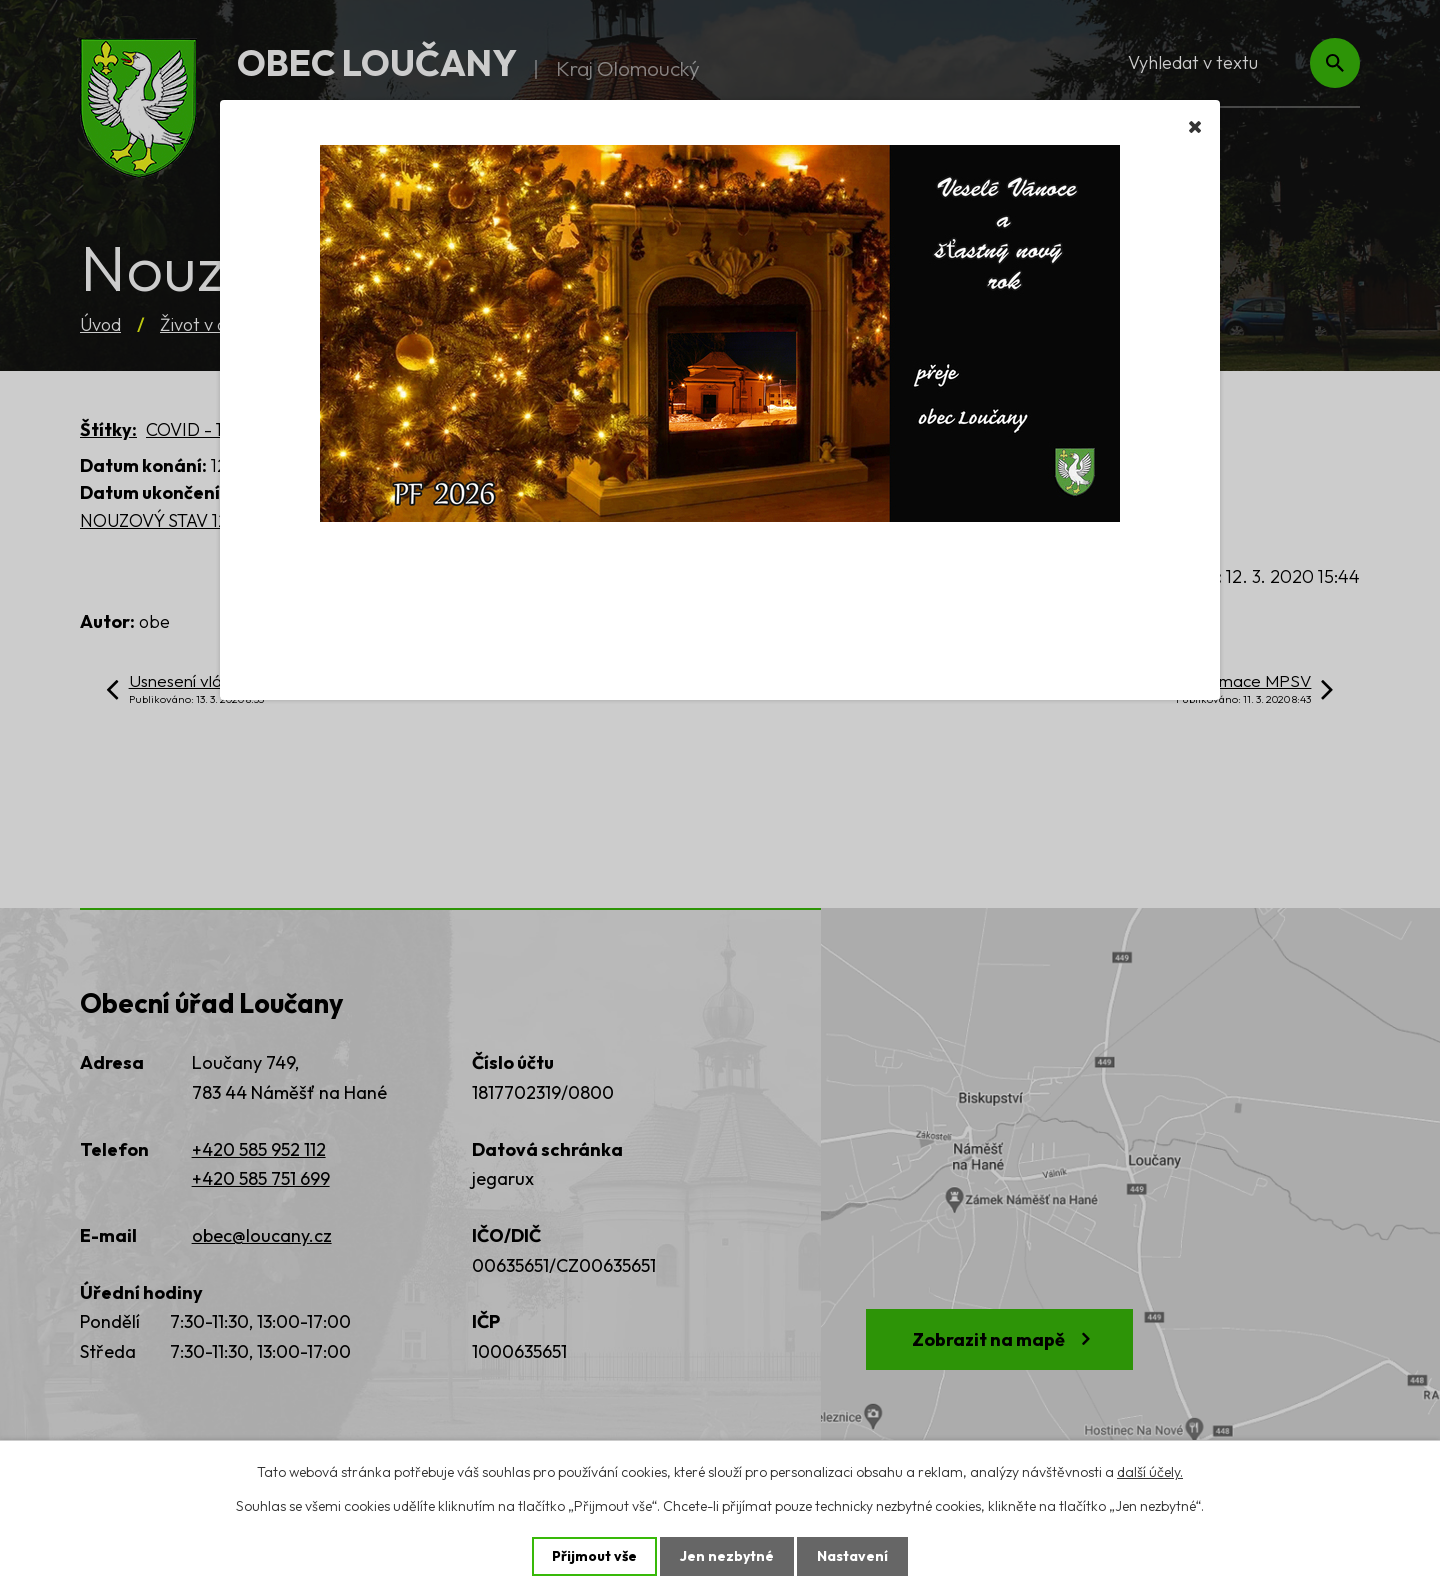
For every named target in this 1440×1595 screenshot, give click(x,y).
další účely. (1150, 1472)
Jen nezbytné (727, 1556)
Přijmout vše (594, 1556)
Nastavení (852, 1556)
